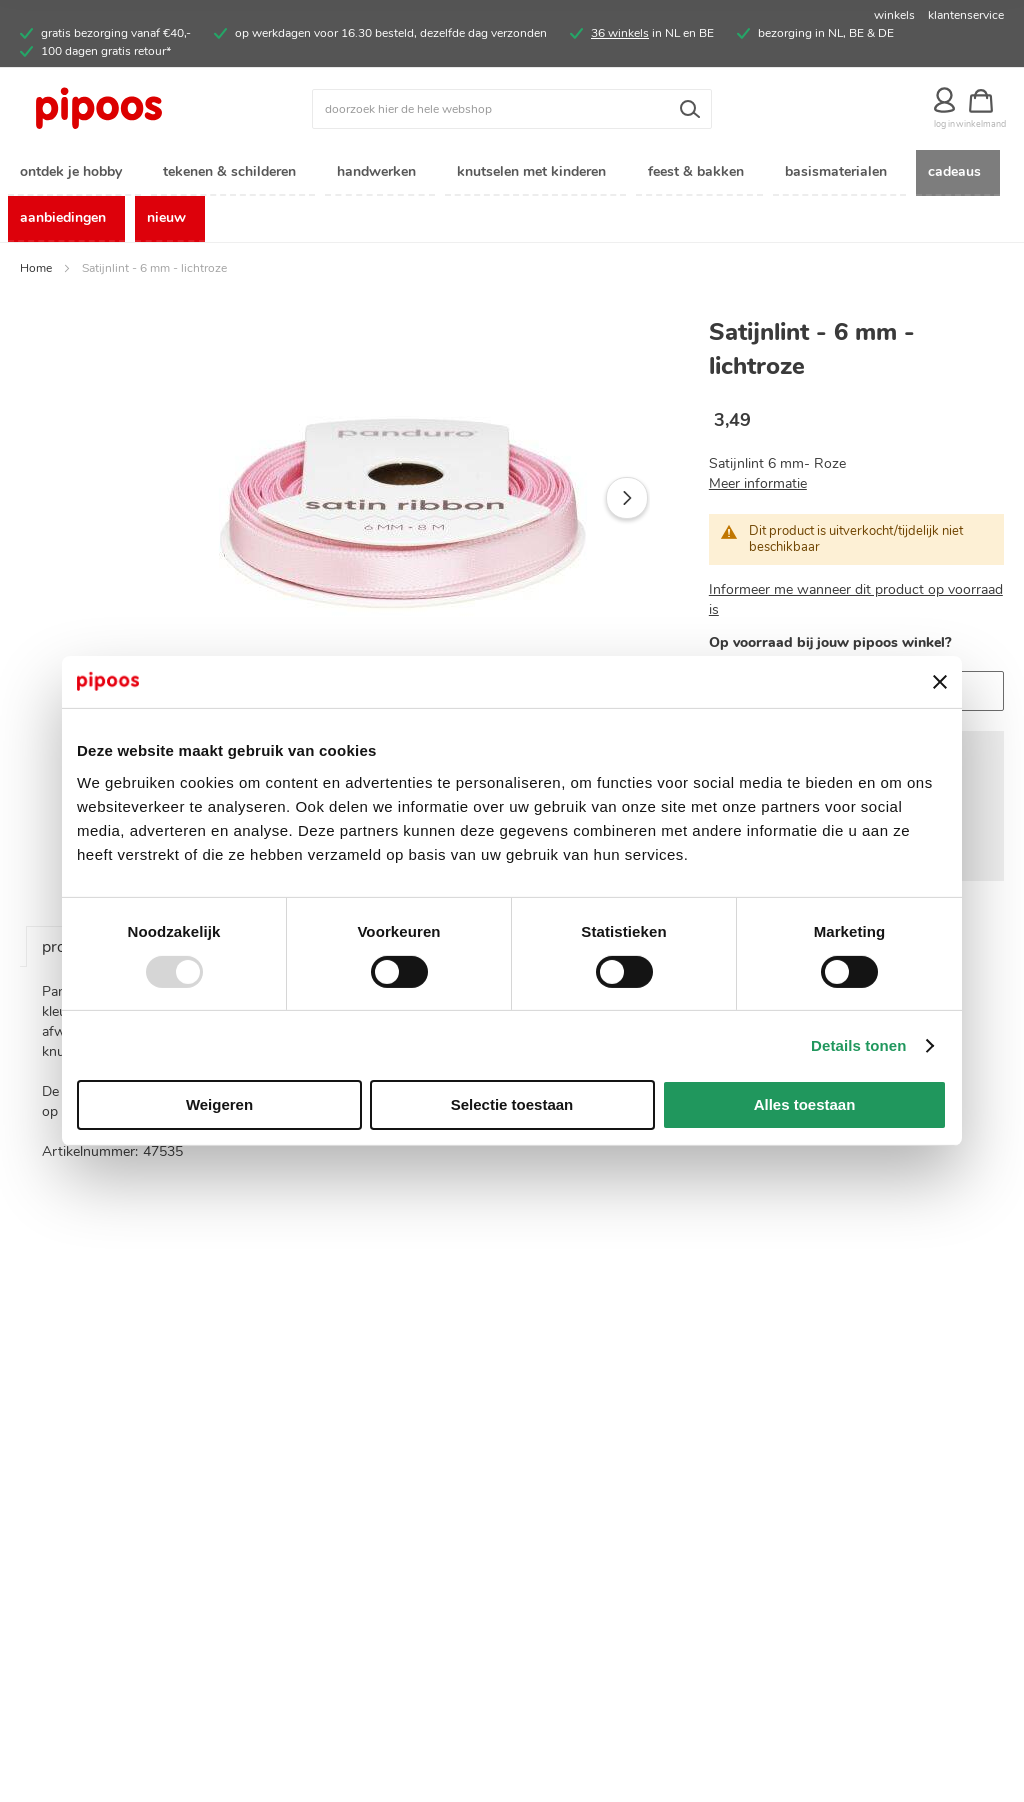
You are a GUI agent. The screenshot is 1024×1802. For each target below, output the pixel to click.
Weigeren (219, 1104)
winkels (894, 15)
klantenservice (966, 15)
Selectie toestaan (512, 1104)
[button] (627, 500)
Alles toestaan (805, 1104)
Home (36, 270)
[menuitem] (75, 173)
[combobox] (512, 109)
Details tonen (858, 1045)
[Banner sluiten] (940, 682)
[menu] (512, 197)
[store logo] (143, 109)
